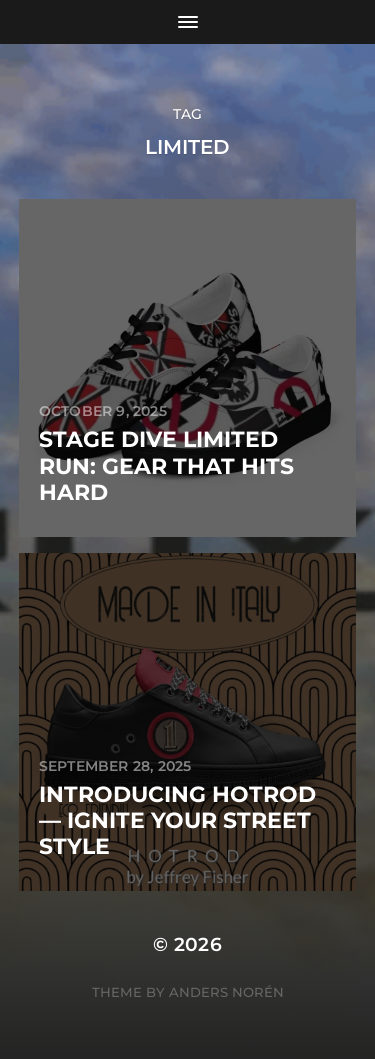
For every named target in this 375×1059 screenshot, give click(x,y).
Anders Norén (226, 992)
